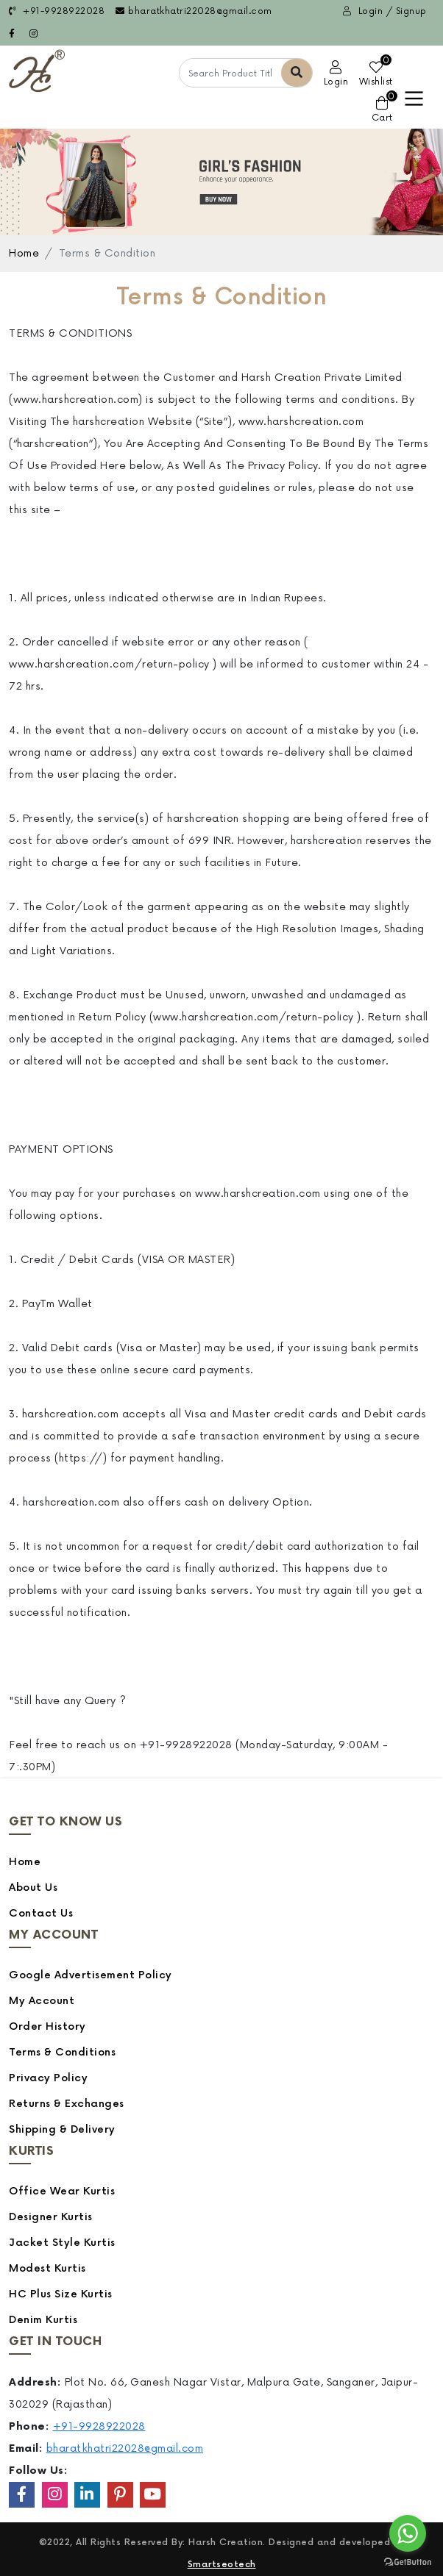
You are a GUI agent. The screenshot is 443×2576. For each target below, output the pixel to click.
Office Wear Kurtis (62, 2191)
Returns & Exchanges (66, 2103)
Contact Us (41, 1913)
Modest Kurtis (47, 2268)
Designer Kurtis (51, 2217)
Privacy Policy (48, 2078)
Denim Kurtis (43, 2320)
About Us (33, 1887)
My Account (41, 2000)
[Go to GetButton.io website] (407, 2561)
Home (24, 253)
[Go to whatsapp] (407, 2533)
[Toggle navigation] (414, 98)
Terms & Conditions (62, 2052)
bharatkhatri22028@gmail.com (194, 11)
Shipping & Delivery (62, 2129)
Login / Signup (385, 11)
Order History (47, 2026)
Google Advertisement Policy (90, 1975)
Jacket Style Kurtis (62, 2242)
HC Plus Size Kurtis (61, 2294)
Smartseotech (222, 2564)
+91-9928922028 (56, 11)
